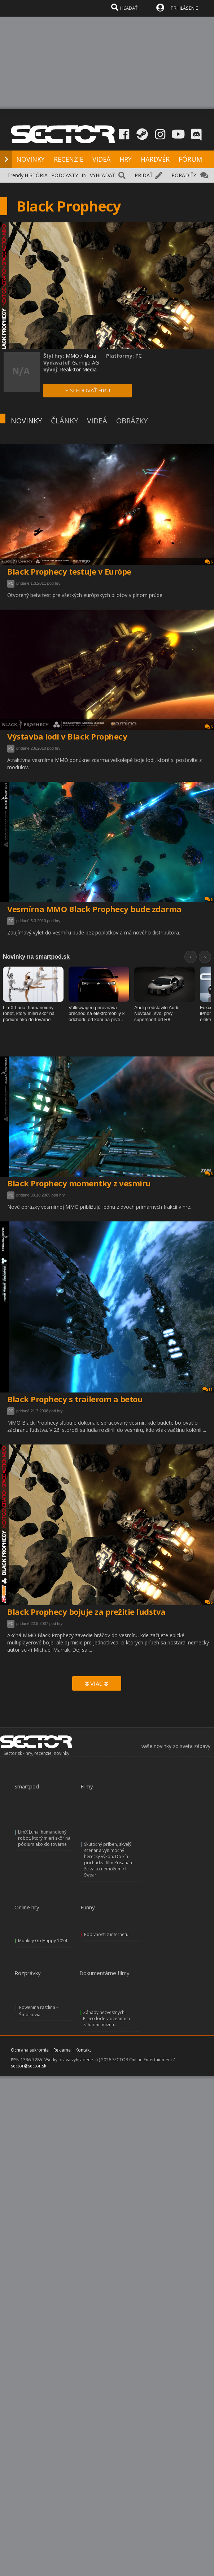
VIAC (96, 1684)
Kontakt (83, 2050)
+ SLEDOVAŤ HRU (87, 390)
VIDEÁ (101, 159)
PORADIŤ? (183, 175)
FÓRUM (190, 159)
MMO (72, 355)
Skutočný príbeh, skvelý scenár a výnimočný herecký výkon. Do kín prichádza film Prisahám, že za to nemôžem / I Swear (109, 1859)
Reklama (62, 2050)
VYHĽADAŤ (102, 175)
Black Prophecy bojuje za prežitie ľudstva (86, 1611)
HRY (125, 159)
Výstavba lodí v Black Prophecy (67, 736)
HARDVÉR (155, 159)
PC (10, 583)
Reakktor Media (78, 369)
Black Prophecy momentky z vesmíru (79, 1183)
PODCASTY (64, 175)
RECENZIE (68, 159)
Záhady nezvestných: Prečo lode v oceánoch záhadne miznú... (106, 2018)
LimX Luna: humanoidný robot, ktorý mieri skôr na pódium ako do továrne (44, 1838)
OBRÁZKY (132, 421)
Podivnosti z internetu (106, 1934)
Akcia (90, 355)
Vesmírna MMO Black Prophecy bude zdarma (94, 908)
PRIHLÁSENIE (184, 8)
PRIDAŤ (144, 175)
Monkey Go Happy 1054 (42, 1941)
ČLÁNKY (64, 421)
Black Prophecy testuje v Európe (69, 571)
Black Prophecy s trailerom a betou (75, 1399)
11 (207, 1389)
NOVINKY (30, 159)
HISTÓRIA (36, 175)
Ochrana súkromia (30, 2050)
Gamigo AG (85, 362)
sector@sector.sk (28, 2066)
